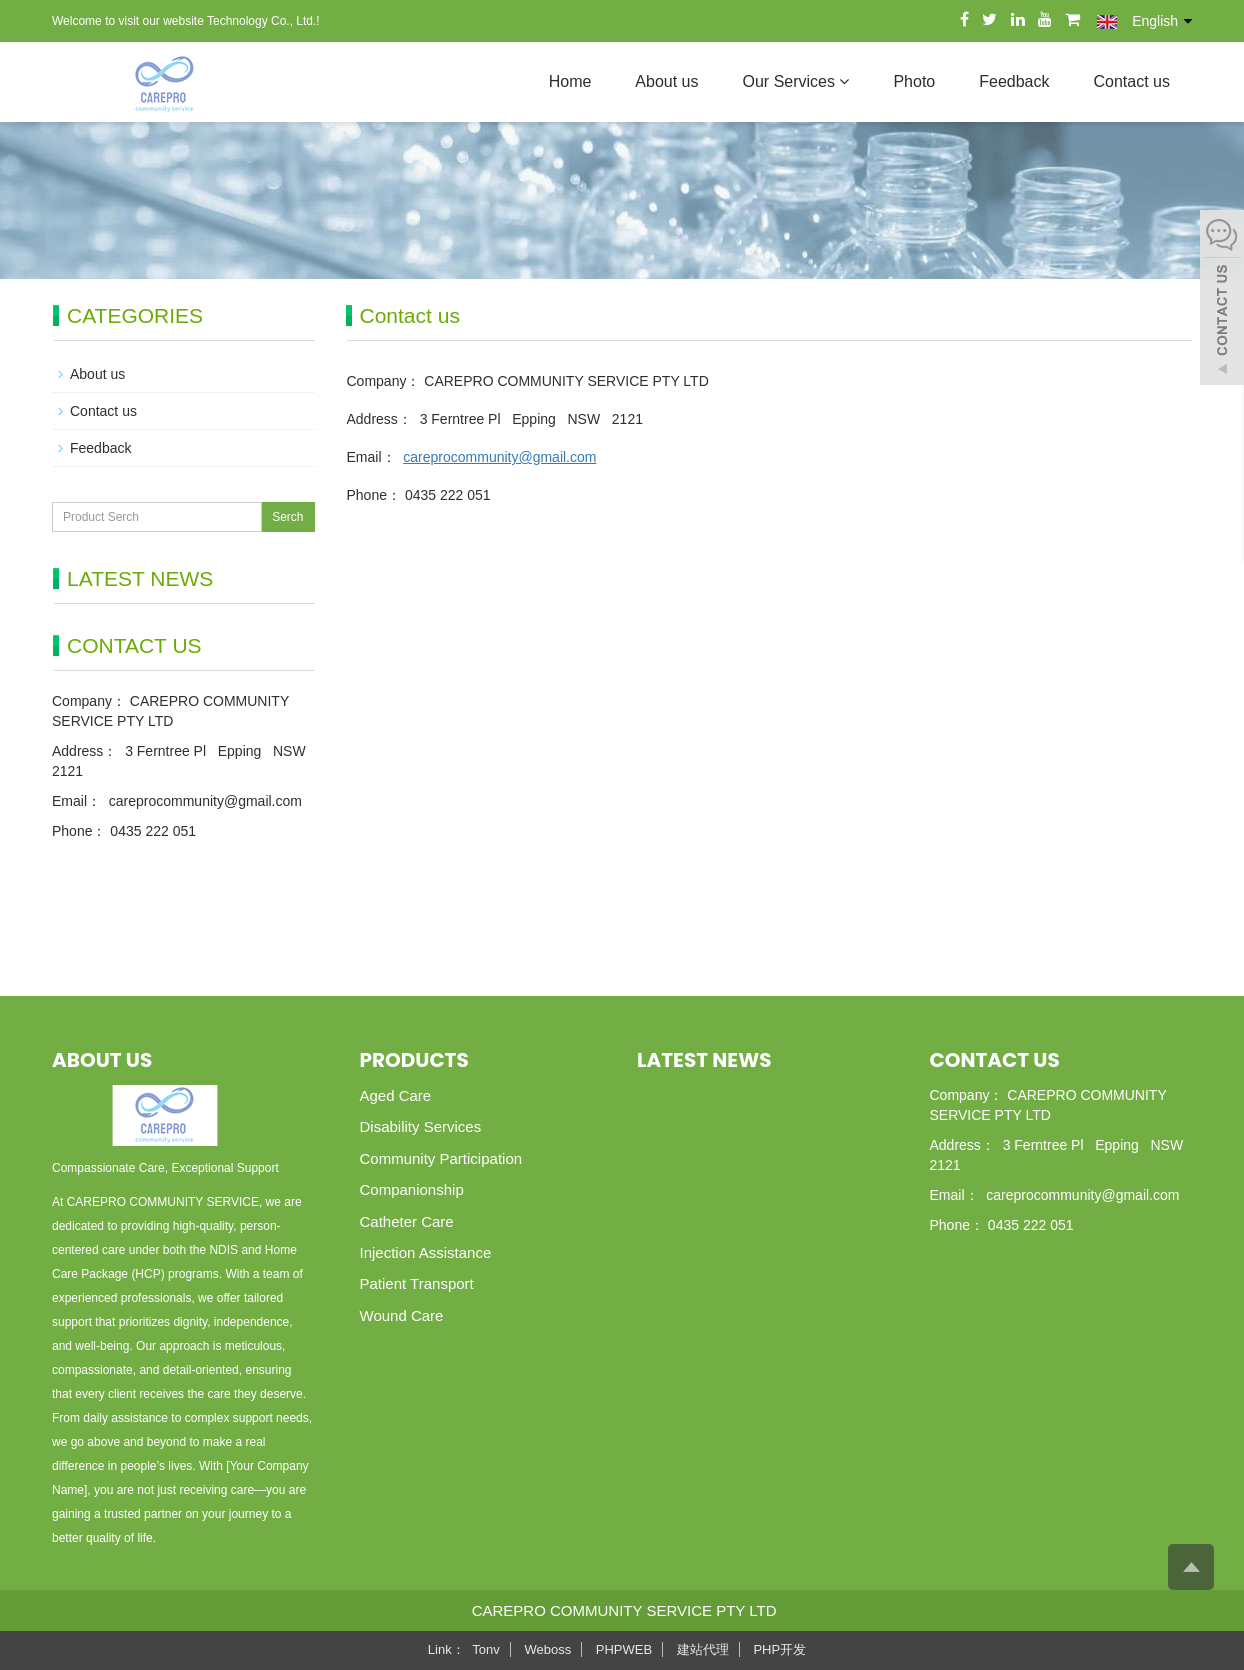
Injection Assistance (426, 1252)
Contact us (1132, 81)
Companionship (412, 1189)
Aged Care (396, 1095)
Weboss (547, 1649)
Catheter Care (407, 1221)
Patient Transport (417, 1283)
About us (666, 81)
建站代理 (703, 1649)
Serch (287, 517)
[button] (844, 81)
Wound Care (402, 1315)
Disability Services (421, 1126)
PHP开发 (779, 1649)
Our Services (796, 81)
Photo (914, 81)
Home (570, 81)
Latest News (704, 1060)
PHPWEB (624, 1649)
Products (414, 1060)
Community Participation (441, 1158)
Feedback (1014, 81)
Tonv (485, 1649)
